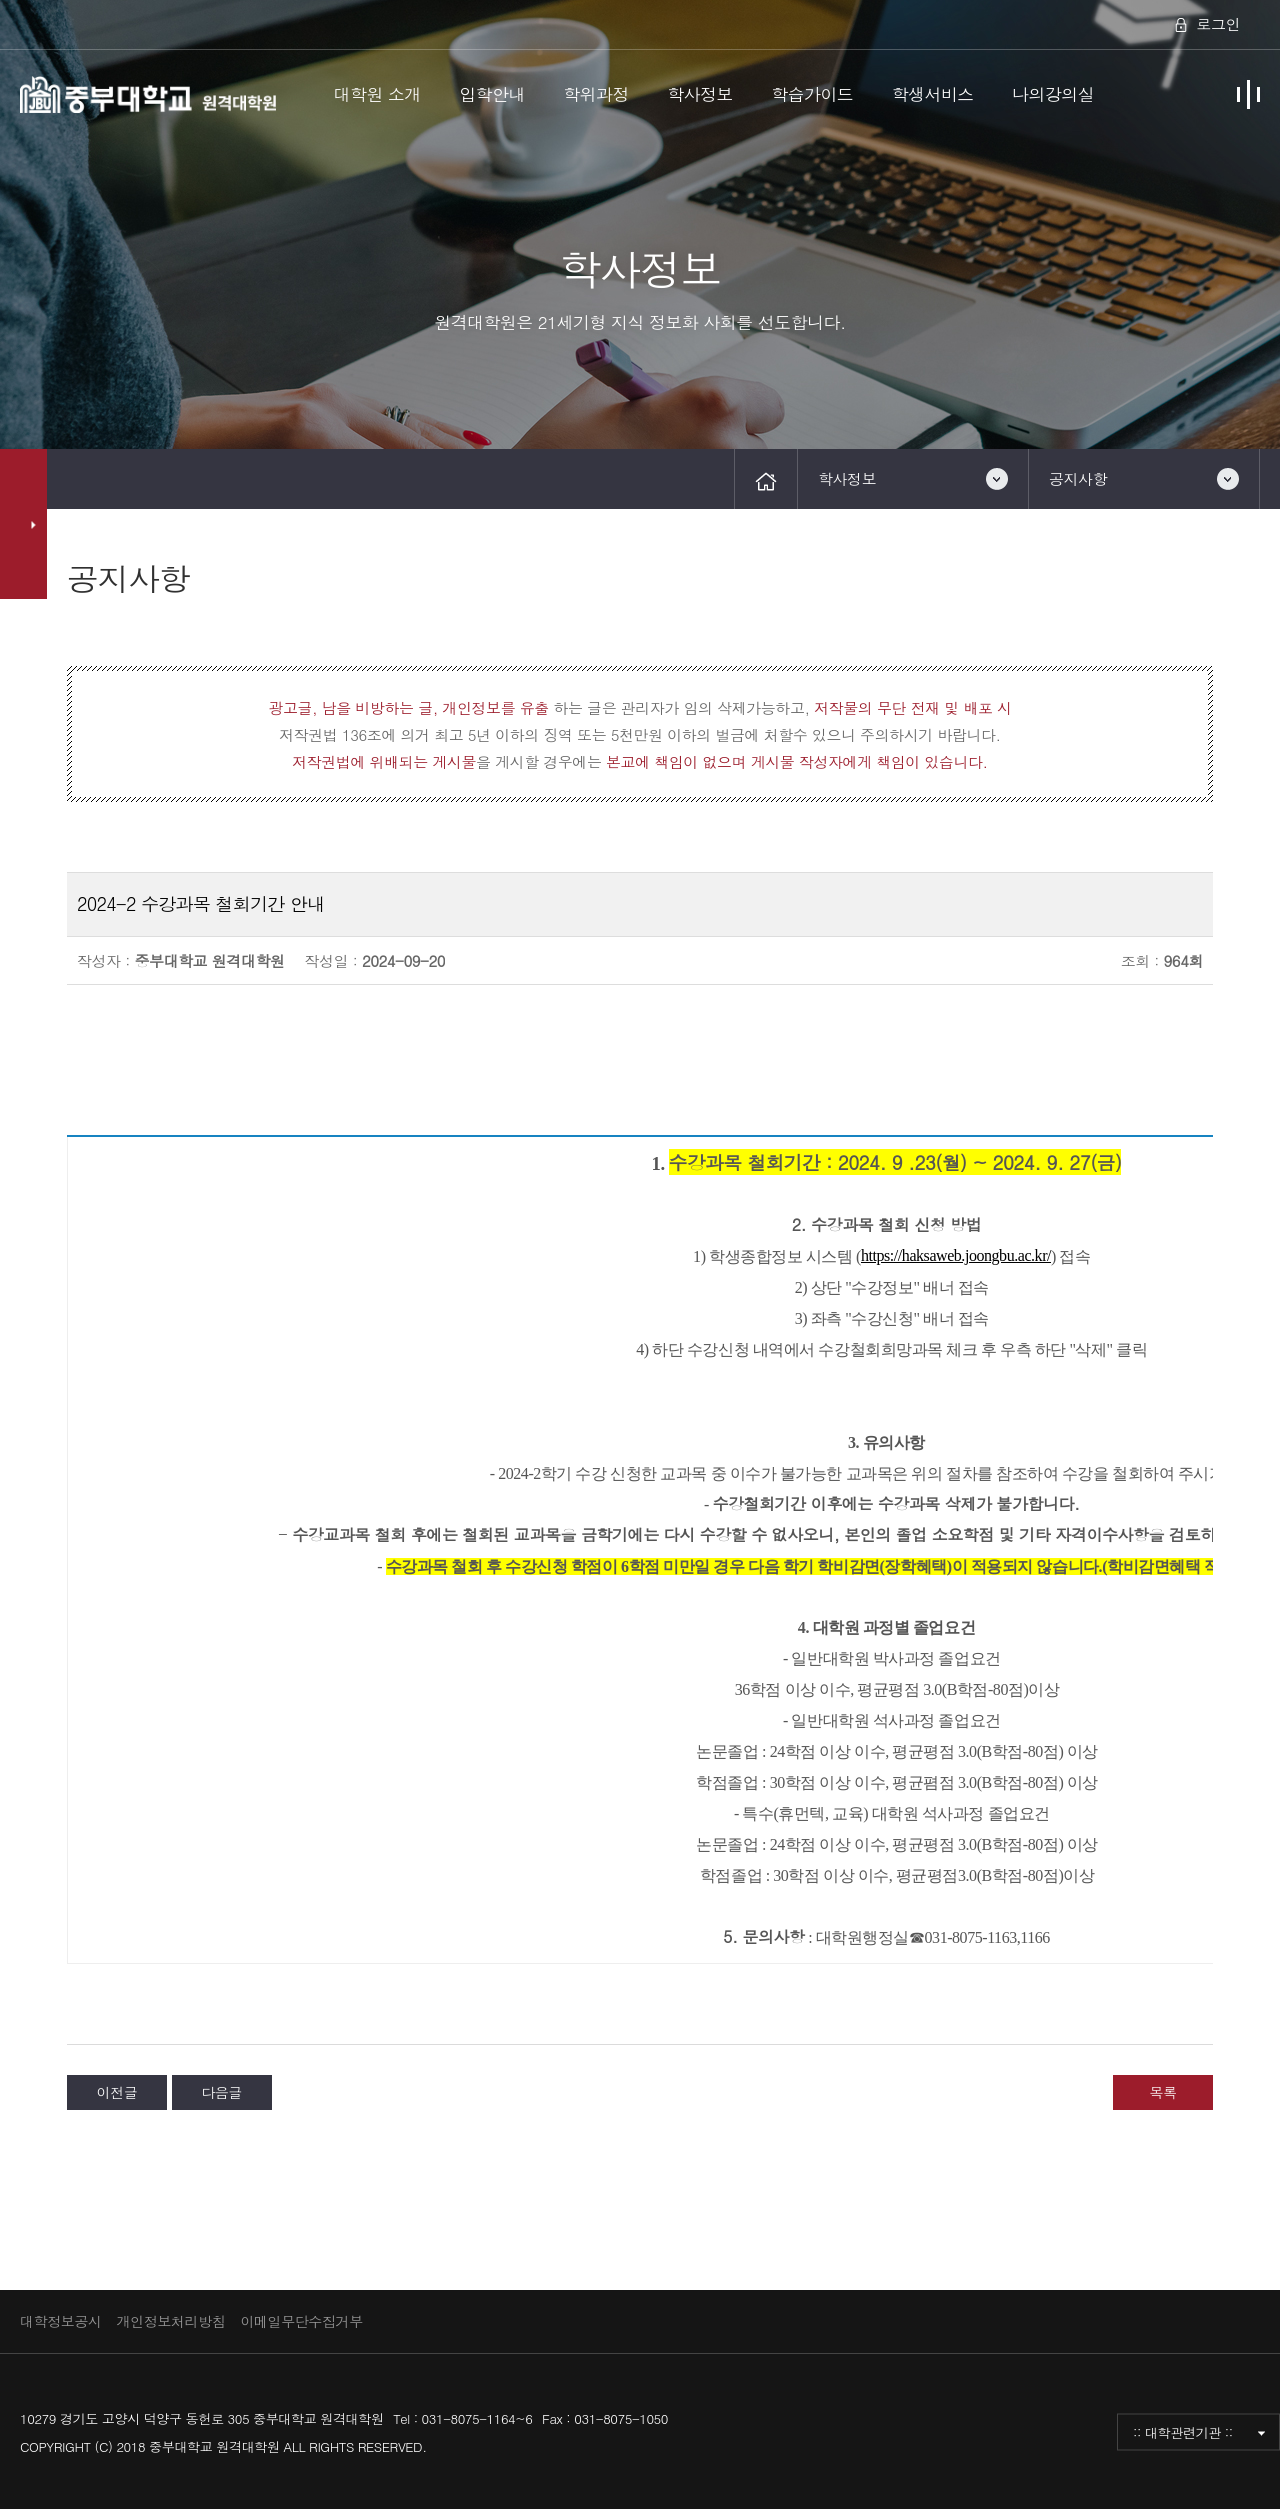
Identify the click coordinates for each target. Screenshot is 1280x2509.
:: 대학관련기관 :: (1183, 2431)
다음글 (221, 2092)
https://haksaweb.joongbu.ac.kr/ (956, 1255)
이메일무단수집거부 (301, 2321)
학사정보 (700, 94)
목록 (1162, 2092)
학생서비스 (933, 94)
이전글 (117, 2092)
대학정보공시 (61, 2321)
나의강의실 (1053, 94)
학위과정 (596, 94)
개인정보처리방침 (171, 2321)
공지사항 (1078, 478)
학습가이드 (812, 94)
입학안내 (492, 94)
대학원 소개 (377, 94)
